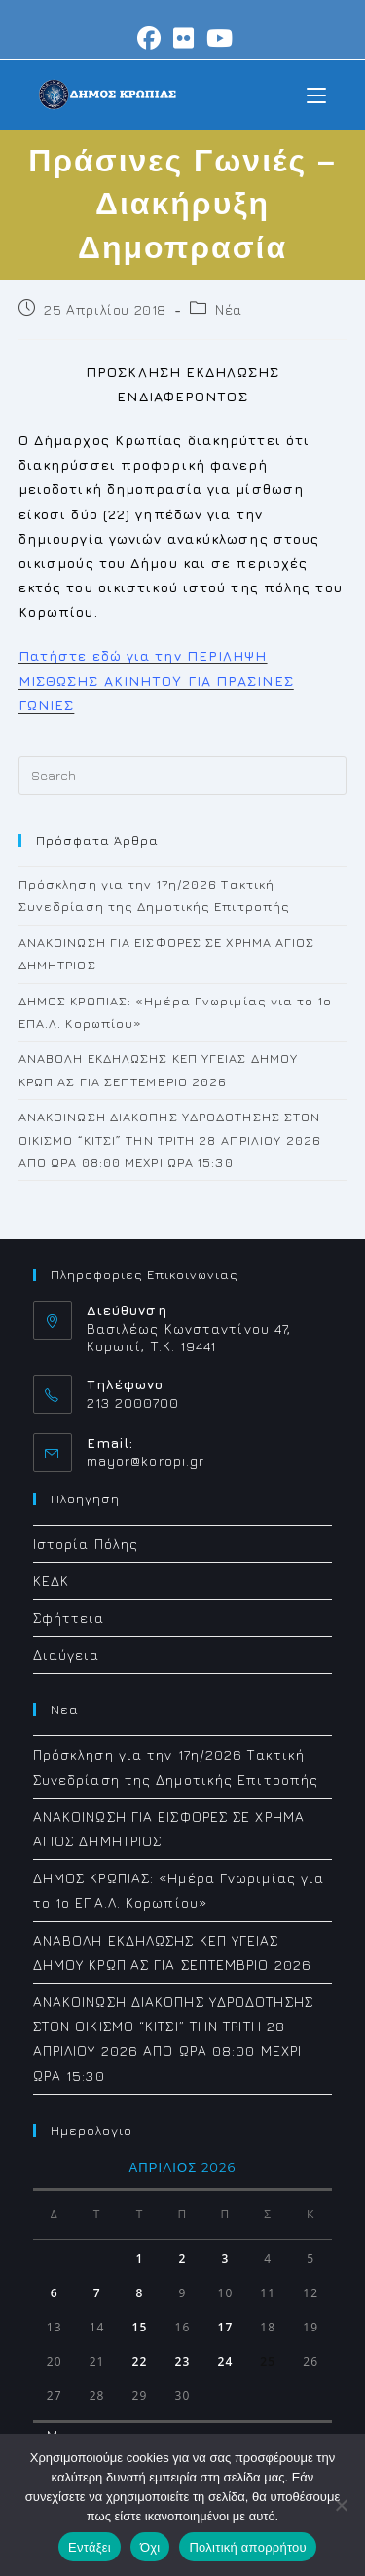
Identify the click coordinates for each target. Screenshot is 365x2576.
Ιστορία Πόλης (85, 1543)
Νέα (228, 309)
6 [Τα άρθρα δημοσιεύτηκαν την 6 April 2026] (54, 2293)
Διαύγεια (66, 1655)
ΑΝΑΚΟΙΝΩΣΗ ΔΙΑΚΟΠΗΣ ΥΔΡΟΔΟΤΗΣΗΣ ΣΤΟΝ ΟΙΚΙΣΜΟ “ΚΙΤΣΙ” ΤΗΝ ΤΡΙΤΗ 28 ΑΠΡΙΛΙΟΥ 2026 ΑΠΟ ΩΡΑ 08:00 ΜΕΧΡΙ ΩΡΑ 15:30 (169, 1139)
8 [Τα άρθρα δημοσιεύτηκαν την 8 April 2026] (140, 2293)
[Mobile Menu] (316, 94)
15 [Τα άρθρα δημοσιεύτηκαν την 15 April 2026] (140, 2327)
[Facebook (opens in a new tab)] (149, 38)
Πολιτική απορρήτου (247, 2547)
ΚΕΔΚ (51, 1580)
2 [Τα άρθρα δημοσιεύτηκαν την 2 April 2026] (182, 2259)
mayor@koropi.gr (146, 1461)
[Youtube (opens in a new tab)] (217, 38)
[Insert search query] (182, 775)
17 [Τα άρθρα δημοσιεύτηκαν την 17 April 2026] (225, 2327)
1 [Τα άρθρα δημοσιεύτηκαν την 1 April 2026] (140, 2259)
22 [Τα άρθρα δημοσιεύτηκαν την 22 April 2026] (140, 2361)
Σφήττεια (69, 1618)
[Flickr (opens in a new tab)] (184, 38)
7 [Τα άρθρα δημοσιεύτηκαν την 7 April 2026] (97, 2293)
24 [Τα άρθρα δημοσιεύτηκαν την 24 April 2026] (225, 2361)
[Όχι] (340, 2505)
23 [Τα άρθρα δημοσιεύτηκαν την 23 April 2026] (183, 2361)
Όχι (150, 2547)
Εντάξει (89, 2547)
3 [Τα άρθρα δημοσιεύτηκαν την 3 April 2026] (225, 2259)
